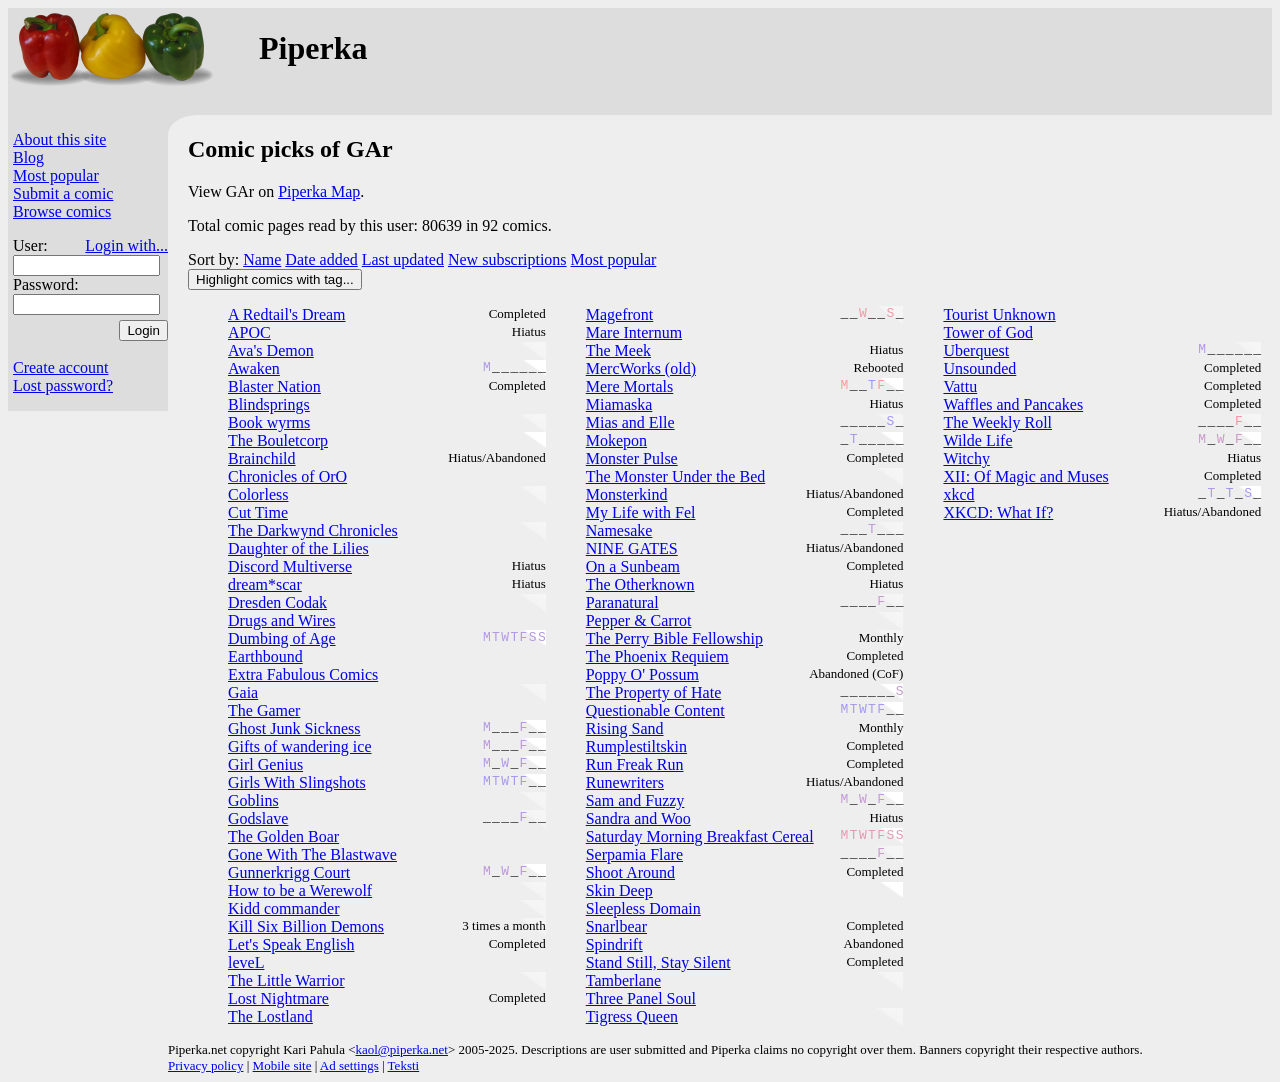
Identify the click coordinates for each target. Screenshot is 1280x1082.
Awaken (254, 368)
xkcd (958, 494)
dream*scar (265, 584)
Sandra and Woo (638, 818)
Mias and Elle (630, 422)
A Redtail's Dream (287, 314)
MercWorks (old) (641, 368)
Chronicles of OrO (287, 476)
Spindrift (614, 944)
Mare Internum (634, 332)
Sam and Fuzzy (635, 800)
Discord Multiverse (290, 566)
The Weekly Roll (997, 422)
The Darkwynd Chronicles (313, 530)
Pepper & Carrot (639, 620)
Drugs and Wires (281, 620)
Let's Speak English (291, 944)
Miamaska (619, 404)
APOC (249, 332)
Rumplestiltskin (636, 746)
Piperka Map (319, 191)
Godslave (258, 818)
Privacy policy (205, 1065)
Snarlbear (616, 926)
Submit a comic (63, 193)
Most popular (56, 175)
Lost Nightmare (278, 998)
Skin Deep (619, 890)
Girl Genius (265, 764)
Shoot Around (630, 872)
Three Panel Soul (641, 998)
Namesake (619, 530)
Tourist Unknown (999, 314)
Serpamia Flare (634, 854)
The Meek (618, 350)
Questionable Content (655, 710)
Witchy (966, 458)
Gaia (243, 692)
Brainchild (262, 458)
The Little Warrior (286, 980)
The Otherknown (640, 584)
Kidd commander (284, 908)
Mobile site (282, 1065)
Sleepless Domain (643, 908)
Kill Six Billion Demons (306, 926)
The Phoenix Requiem (657, 656)
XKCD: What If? (998, 512)
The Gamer (264, 710)
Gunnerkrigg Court (289, 872)
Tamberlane (623, 980)
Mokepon (616, 440)
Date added (321, 259)
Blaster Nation (274, 386)
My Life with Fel (641, 512)
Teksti (404, 1065)
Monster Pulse (632, 458)
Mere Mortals (630, 386)
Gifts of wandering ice (300, 746)
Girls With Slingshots (297, 782)
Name (262, 259)
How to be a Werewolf (300, 890)
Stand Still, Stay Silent (658, 962)
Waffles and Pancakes (1013, 404)
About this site (59, 139)
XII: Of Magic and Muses (1025, 476)
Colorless (258, 494)
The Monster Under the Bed (676, 476)
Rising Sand (625, 728)
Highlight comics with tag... (275, 279)
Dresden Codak (277, 602)
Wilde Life (977, 440)
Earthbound (265, 656)
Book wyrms (269, 422)
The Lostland (270, 1016)
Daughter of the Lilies (298, 548)
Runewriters (625, 782)
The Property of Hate (654, 692)
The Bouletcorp (278, 440)
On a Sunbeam (633, 566)
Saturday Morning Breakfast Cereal (700, 836)
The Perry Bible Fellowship (674, 638)
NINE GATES (632, 548)
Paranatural (622, 602)
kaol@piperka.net (401, 1049)
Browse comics (62, 211)
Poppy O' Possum (642, 674)
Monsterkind (627, 494)
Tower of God (988, 332)
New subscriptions (507, 259)
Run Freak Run (635, 764)
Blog (28, 157)
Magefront (620, 314)
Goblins (253, 800)
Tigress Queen (632, 1016)
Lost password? (63, 385)
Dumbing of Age (282, 638)
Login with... (126, 245)
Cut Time (258, 512)
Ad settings (349, 1065)
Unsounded (979, 368)
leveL (246, 962)
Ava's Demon (271, 350)
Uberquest (976, 350)
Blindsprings (269, 404)
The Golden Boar (283, 836)
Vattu (960, 386)
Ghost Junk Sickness (294, 728)
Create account (61, 367)
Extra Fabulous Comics (303, 674)
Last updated (403, 259)
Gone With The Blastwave (312, 854)
